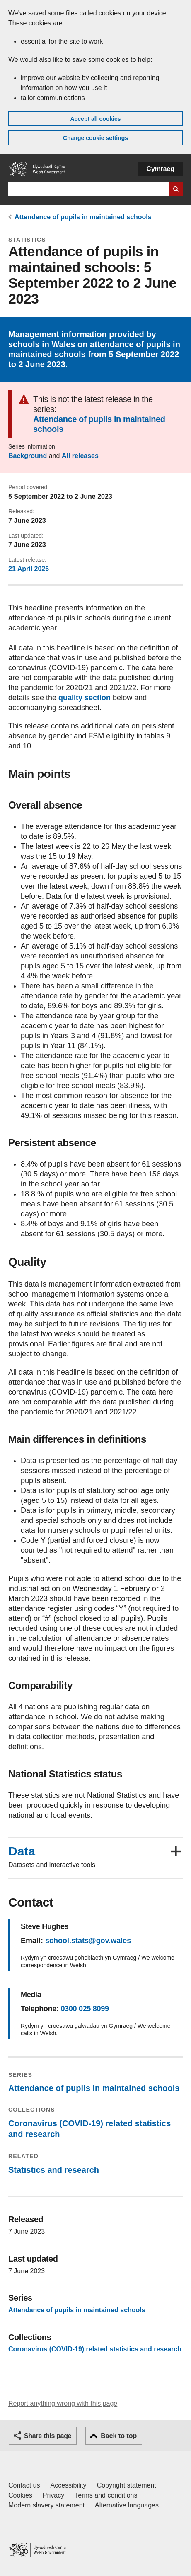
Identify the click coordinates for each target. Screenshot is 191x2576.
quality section (84, 698)
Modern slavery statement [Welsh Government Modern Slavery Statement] (46, 2505)
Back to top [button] (119, 2435)
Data (21, 1851)
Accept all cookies (95, 118)
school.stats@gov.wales (88, 1940)
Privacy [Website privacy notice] (53, 2495)
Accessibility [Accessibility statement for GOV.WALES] (68, 2485)
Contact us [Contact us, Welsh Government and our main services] (24, 2485)
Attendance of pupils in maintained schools (83, 217)
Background (27, 455)
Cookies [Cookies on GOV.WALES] (20, 2495)
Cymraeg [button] (160, 168)
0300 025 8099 (84, 2009)
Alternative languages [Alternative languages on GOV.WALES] (127, 2505)
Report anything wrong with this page (62, 2403)
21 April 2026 (28, 568)
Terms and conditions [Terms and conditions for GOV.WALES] (106, 2495)
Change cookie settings (95, 138)
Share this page (47, 2435)
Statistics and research (53, 2169)
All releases (80, 455)
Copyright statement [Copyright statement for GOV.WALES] (126, 2485)
